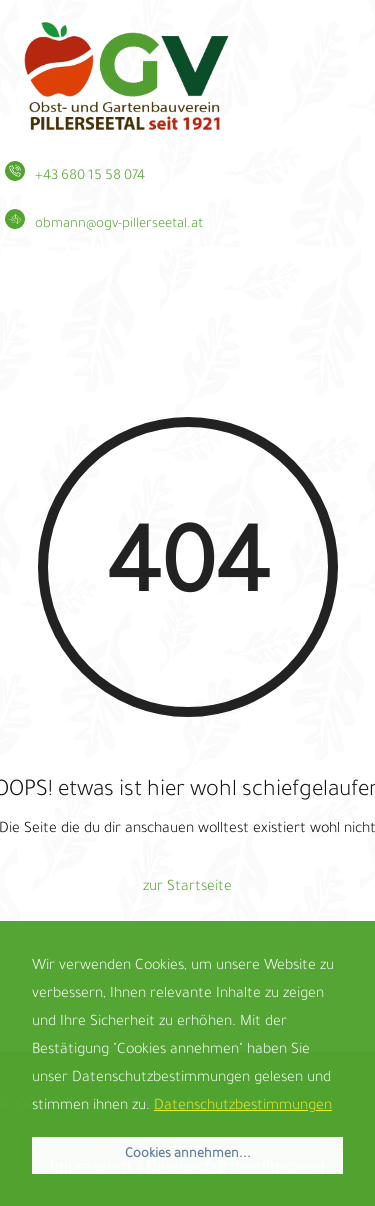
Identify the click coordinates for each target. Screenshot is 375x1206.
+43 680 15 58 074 (90, 176)
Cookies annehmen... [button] (188, 1155)
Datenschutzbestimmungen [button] (243, 1107)
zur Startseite (187, 888)
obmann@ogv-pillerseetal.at (119, 224)
